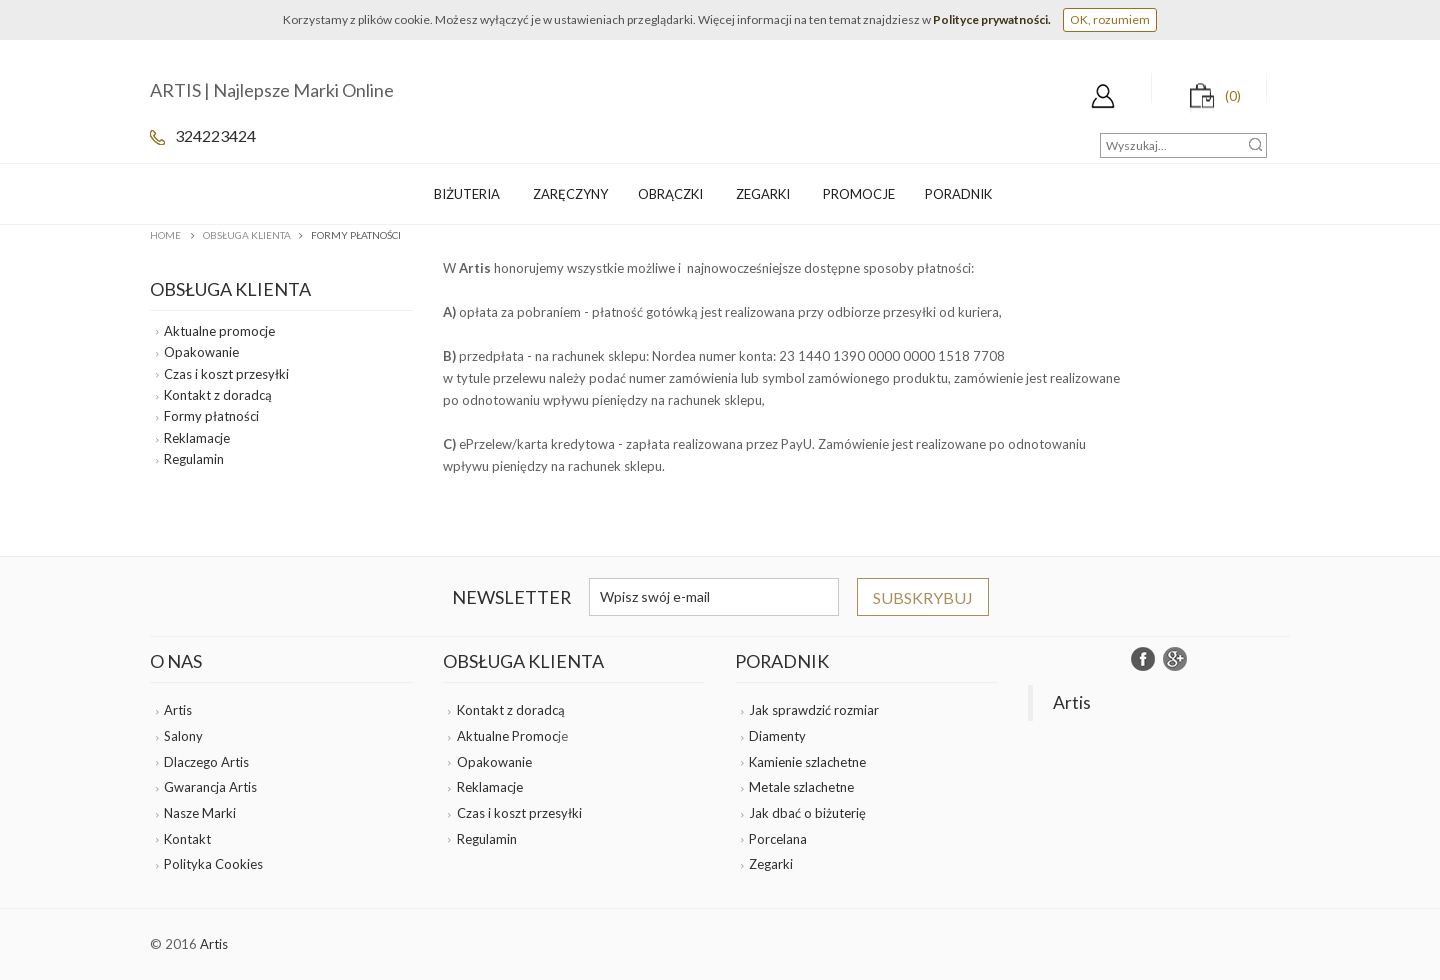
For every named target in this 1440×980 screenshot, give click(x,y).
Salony (183, 736)
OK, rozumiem (1110, 19)
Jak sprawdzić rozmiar (814, 710)
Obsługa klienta (247, 235)
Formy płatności (211, 416)
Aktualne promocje (219, 331)
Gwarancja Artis (210, 787)
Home (165, 235)
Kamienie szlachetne (807, 762)
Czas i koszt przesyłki (226, 374)
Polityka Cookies (213, 864)
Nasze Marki (200, 813)
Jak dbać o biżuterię (807, 813)
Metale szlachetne (801, 787)
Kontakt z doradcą (218, 395)
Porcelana (778, 839)
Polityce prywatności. (992, 19)
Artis (178, 710)
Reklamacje (197, 438)
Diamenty (777, 736)
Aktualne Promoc (507, 736)
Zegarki (771, 864)
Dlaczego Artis (206, 762)
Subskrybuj (923, 597)
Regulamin (194, 459)
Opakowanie (201, 352)
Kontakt (187, 839)
